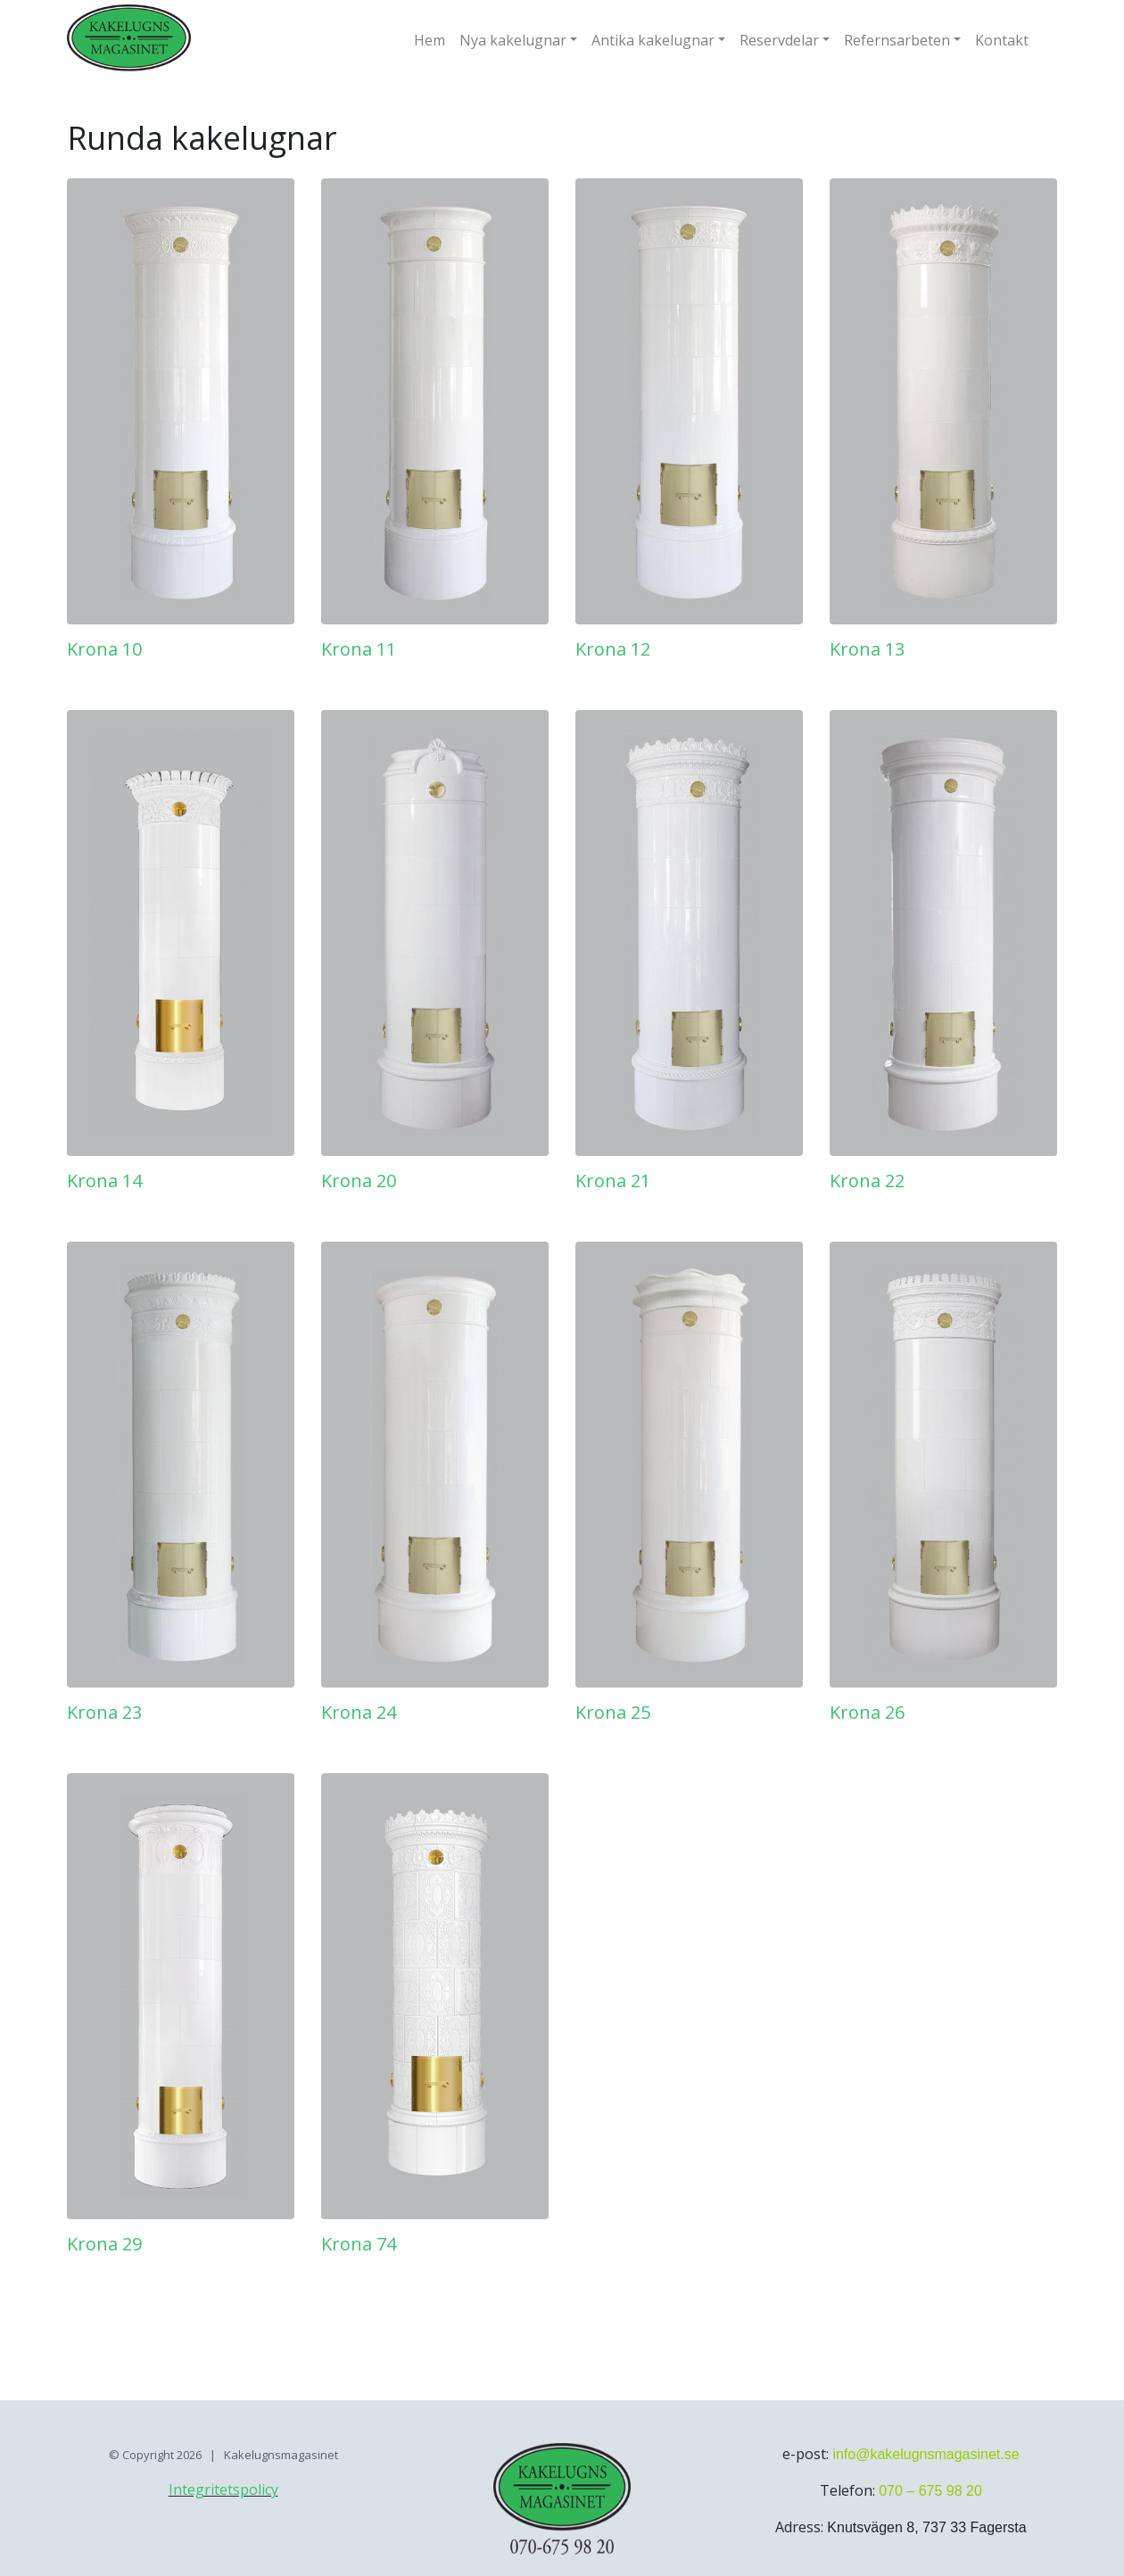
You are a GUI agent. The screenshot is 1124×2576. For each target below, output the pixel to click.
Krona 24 (358, 1712)
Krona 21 (612, 1180)
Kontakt (1002, 40)
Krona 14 (104, 1180)
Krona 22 (867, 1180)
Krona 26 (867, 1712)
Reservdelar (779, 40)
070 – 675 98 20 (930, 2490)
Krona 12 (612, 649)
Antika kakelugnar (653, 40)
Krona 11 (358, 649)
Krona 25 (612, 1712)
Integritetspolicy (223, 2489)
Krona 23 (104, 1712)
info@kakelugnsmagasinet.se (925, 2454)
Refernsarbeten (897, 40)
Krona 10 (104, 649)
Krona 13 (867, 649)
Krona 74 (358, 2244)
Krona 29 (104, 2244)
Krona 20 (358, 1180)
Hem (429, 40)
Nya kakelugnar (512, 40)
